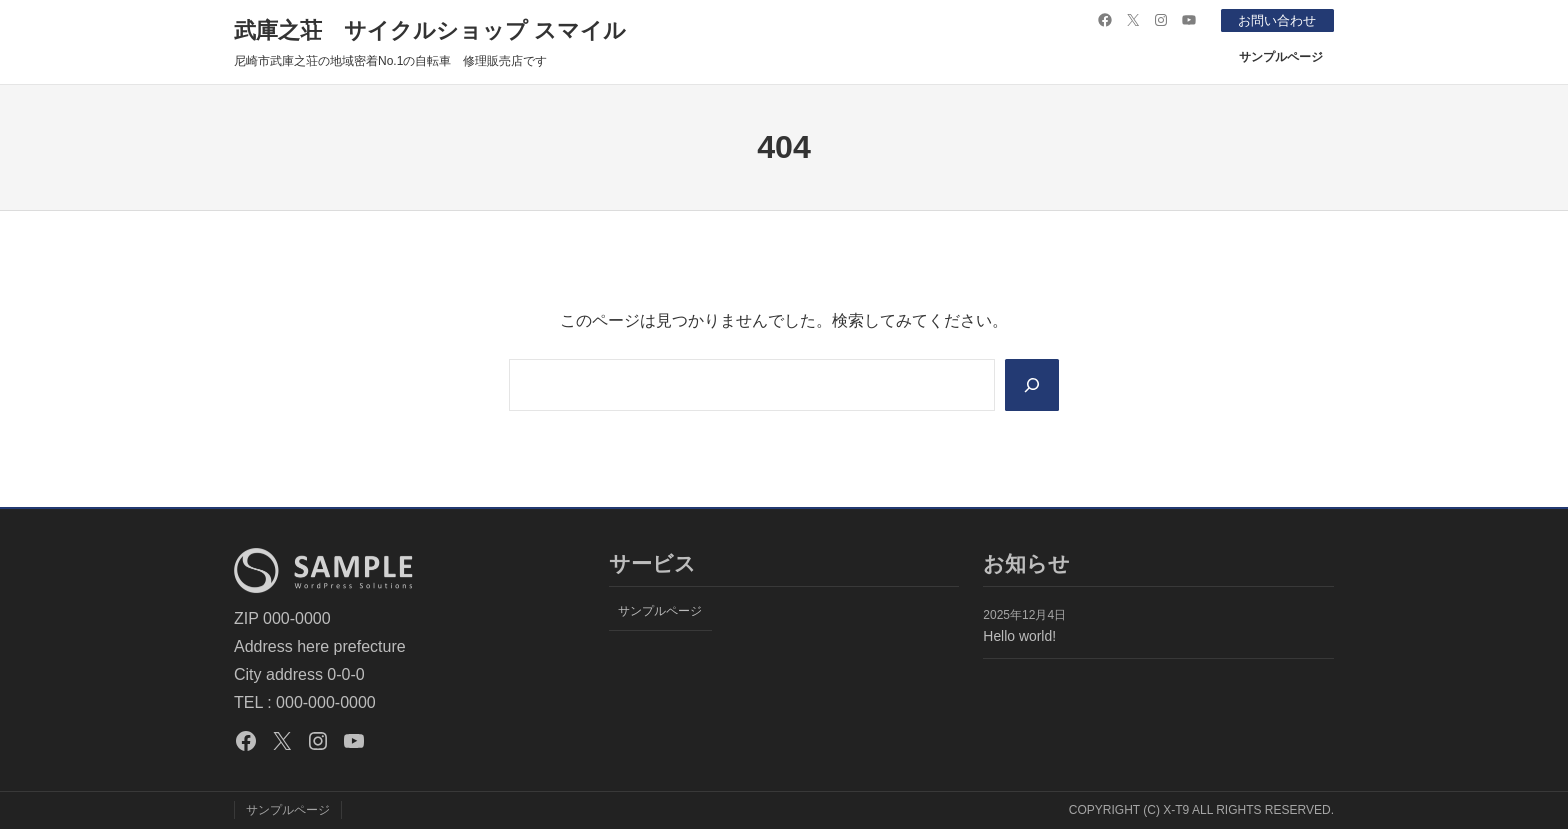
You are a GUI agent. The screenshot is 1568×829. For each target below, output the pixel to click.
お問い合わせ (1273, 20)
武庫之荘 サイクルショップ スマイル (430, 30)
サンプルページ (1281, 57)
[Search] (1031, 385)
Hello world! (1019, 636)
